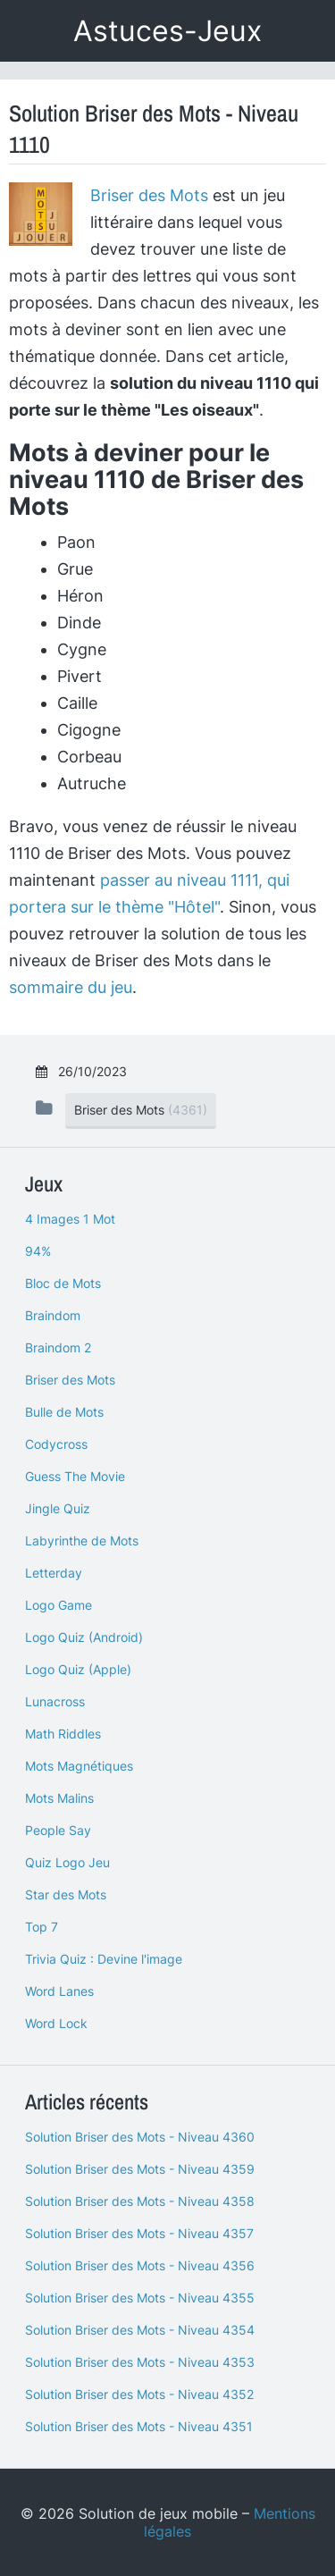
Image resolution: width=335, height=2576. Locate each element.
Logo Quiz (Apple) (78, 1669)
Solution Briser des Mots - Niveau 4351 (139, 2426)
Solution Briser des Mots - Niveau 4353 (140, 2362)
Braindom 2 (58, 1347)
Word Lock (56, 2023)
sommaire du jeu (70, 987)
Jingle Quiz (57, 1508)
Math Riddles (63, 1733)
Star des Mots (65, 1894)
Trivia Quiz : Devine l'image (103, 1958)
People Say (58, 1830)
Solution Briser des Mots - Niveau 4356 (140, 2265)
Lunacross (55, 1701)
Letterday (53, 1572)
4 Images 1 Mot (70, 1218)
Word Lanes (59, 1991)
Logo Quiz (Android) (84, 1637)
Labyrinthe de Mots (81, 1540)
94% (38, 1251)
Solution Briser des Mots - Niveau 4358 (140, 2201)
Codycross (56, 1444)
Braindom (52, 1315)
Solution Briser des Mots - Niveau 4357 (139, 2233)
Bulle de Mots (64, 1411)
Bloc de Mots (63, 1283)
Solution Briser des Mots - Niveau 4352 (139, 2394)
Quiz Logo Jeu (67, 1862)
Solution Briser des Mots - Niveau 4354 (140, 2329)
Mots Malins (59, 1798)
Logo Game (58, 1604)
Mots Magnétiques (79, 1765)
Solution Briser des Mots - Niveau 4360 (140, 2136)
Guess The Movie (75, 1476)
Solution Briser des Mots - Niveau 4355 (140, 2297)
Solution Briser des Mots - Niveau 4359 (140, 2168)
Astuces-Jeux (167, 30)
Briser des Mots (149, 195)
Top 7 (41, 1926)
